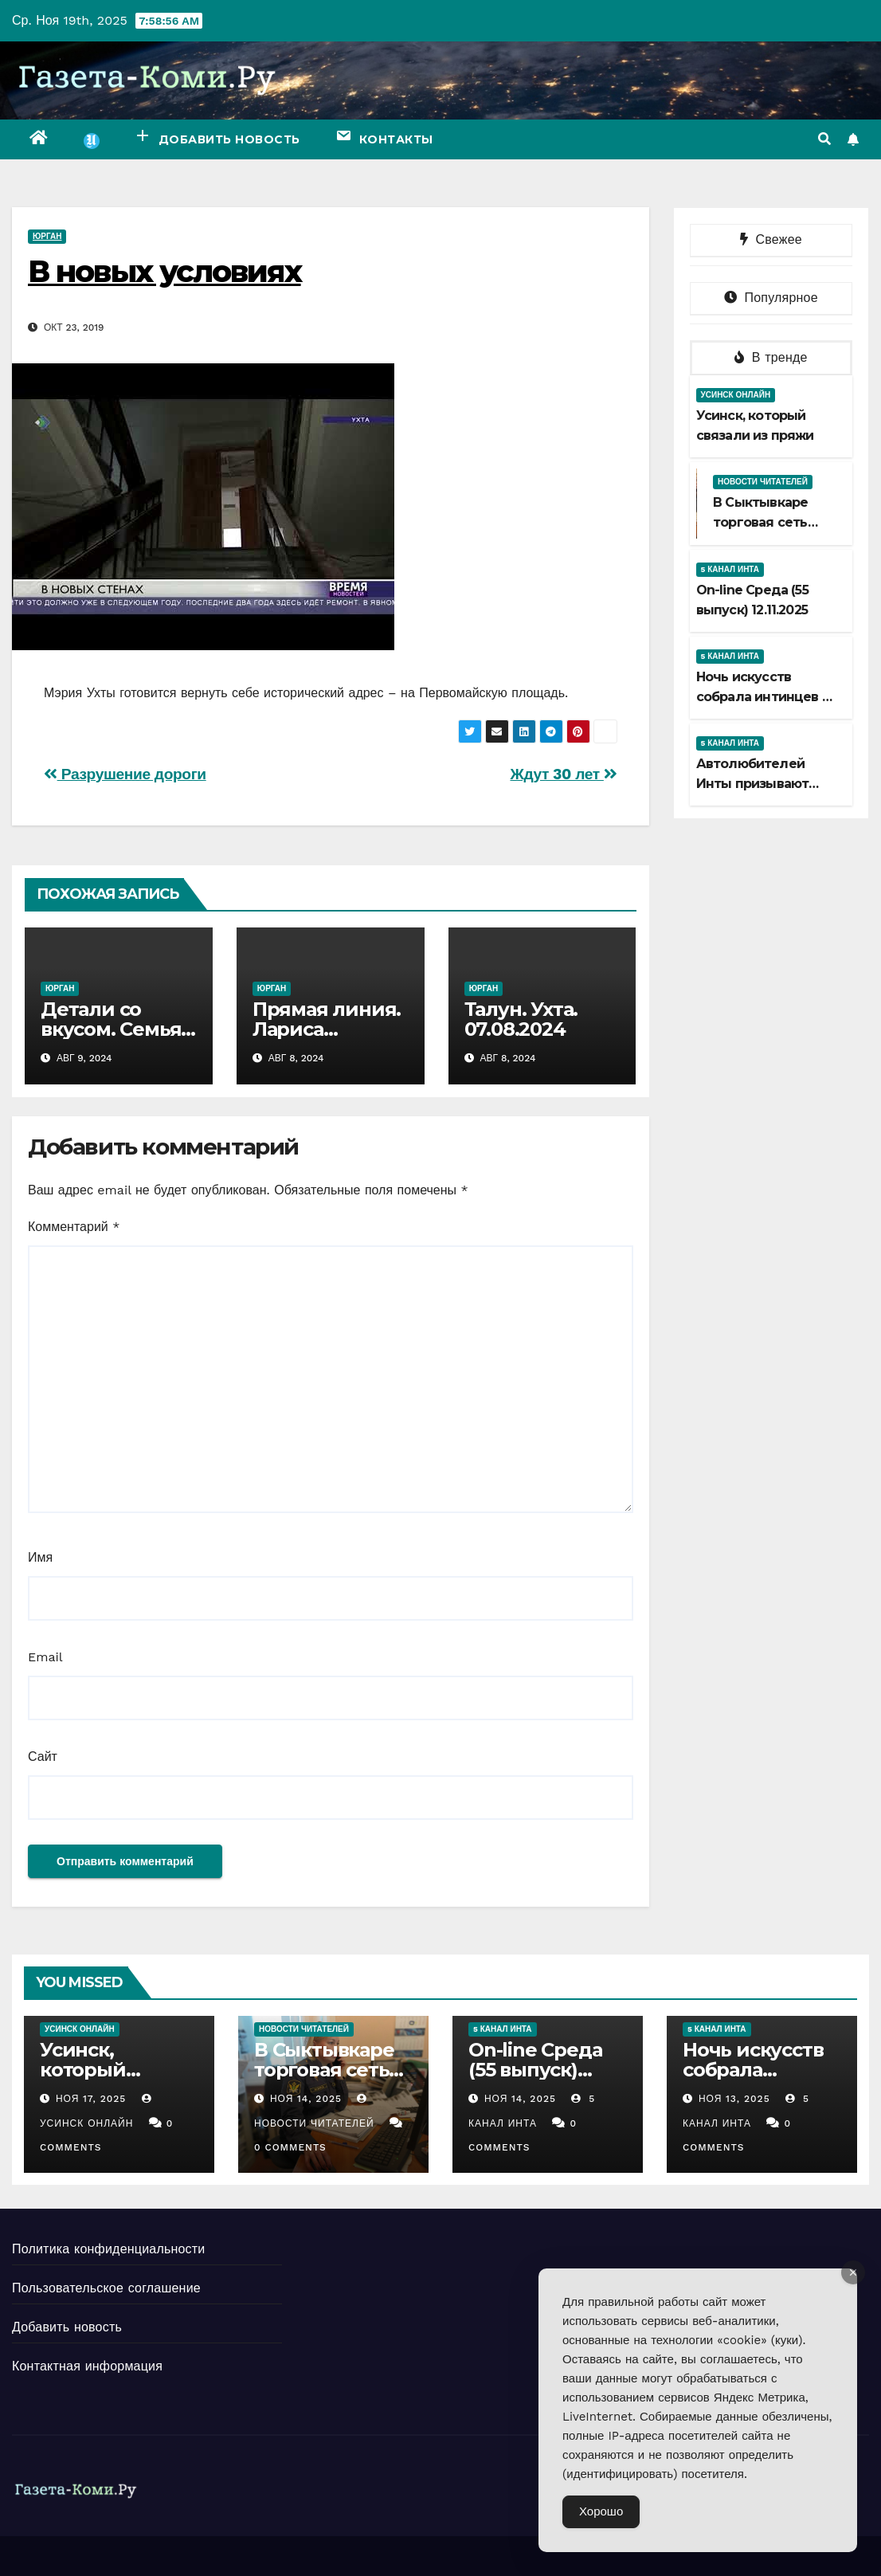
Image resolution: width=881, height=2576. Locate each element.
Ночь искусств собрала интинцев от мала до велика (767, 696)
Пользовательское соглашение (106, 2288)
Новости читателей (763, 481)
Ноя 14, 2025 (306, 2098)
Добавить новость (67, 2327)
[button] (824, 139)
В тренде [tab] (771, 357)
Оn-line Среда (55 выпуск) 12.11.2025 (534, 2069)
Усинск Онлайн (736, 394)
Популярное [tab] (771, 297)
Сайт (42, 1756)
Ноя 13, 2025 (734, 2098)
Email (45, 1656)
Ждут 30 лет (563, 774)
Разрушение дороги (125, 774)
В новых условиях (164, 271)
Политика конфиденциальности (108, 2248)
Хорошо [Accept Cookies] (601, 2511)
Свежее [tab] (771, 239)
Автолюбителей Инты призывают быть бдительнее (755, 783)
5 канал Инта (730, 569)
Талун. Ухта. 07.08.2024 (521, 1019)
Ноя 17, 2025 (91, 2098)
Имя (40, 1557)
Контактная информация (87, 2366)
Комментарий (73, 1226)
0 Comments (290, 2147)
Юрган (47, 236)
